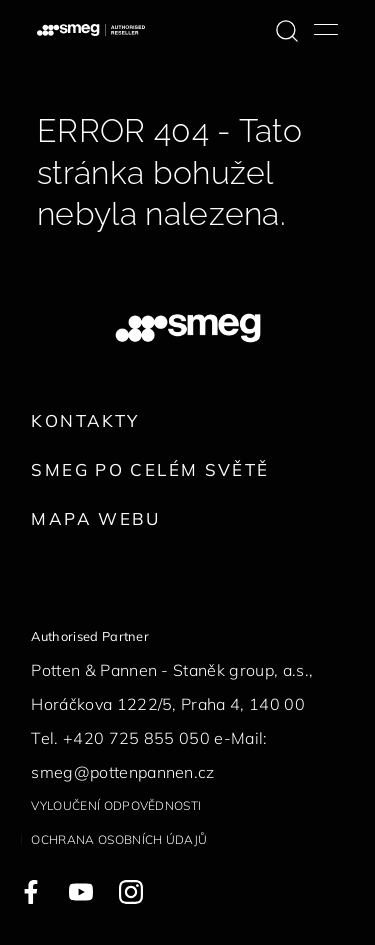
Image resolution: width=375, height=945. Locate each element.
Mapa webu (95, 518)
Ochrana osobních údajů (119, 839)
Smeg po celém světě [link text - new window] (150, 469)
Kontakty (85, 420)
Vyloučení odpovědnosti (116, 805)
